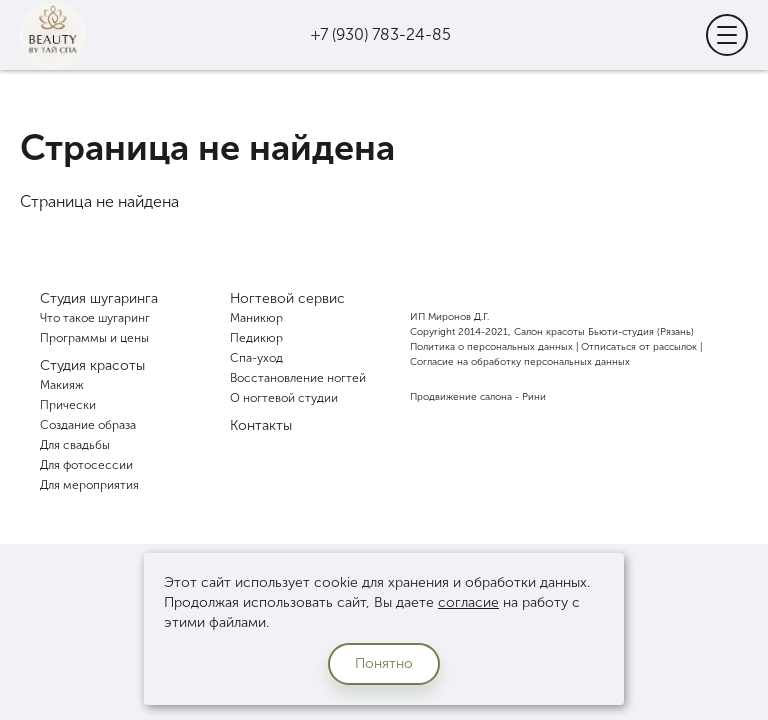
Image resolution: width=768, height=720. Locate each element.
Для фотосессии (86, 465)
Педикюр (256, 338)
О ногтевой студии (284, 398)
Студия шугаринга (99, 298)
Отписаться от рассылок (639, 347)
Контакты (261, 425)
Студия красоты (92, 365)
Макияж (62, 385)
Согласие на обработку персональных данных (520, 362)
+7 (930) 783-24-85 (381, 34)
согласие (468, 602)
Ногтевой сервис (287, 298)
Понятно (384, 663)
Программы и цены (94, 338)
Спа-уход (256, 358)
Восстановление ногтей (298, 378)
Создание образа (88, 425)
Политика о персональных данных (491, 347)
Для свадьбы (75, 445)
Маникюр (256, 318)
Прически (68, 405)
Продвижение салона (461, 397)
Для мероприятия (89, 485)
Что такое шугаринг (95, 318)
